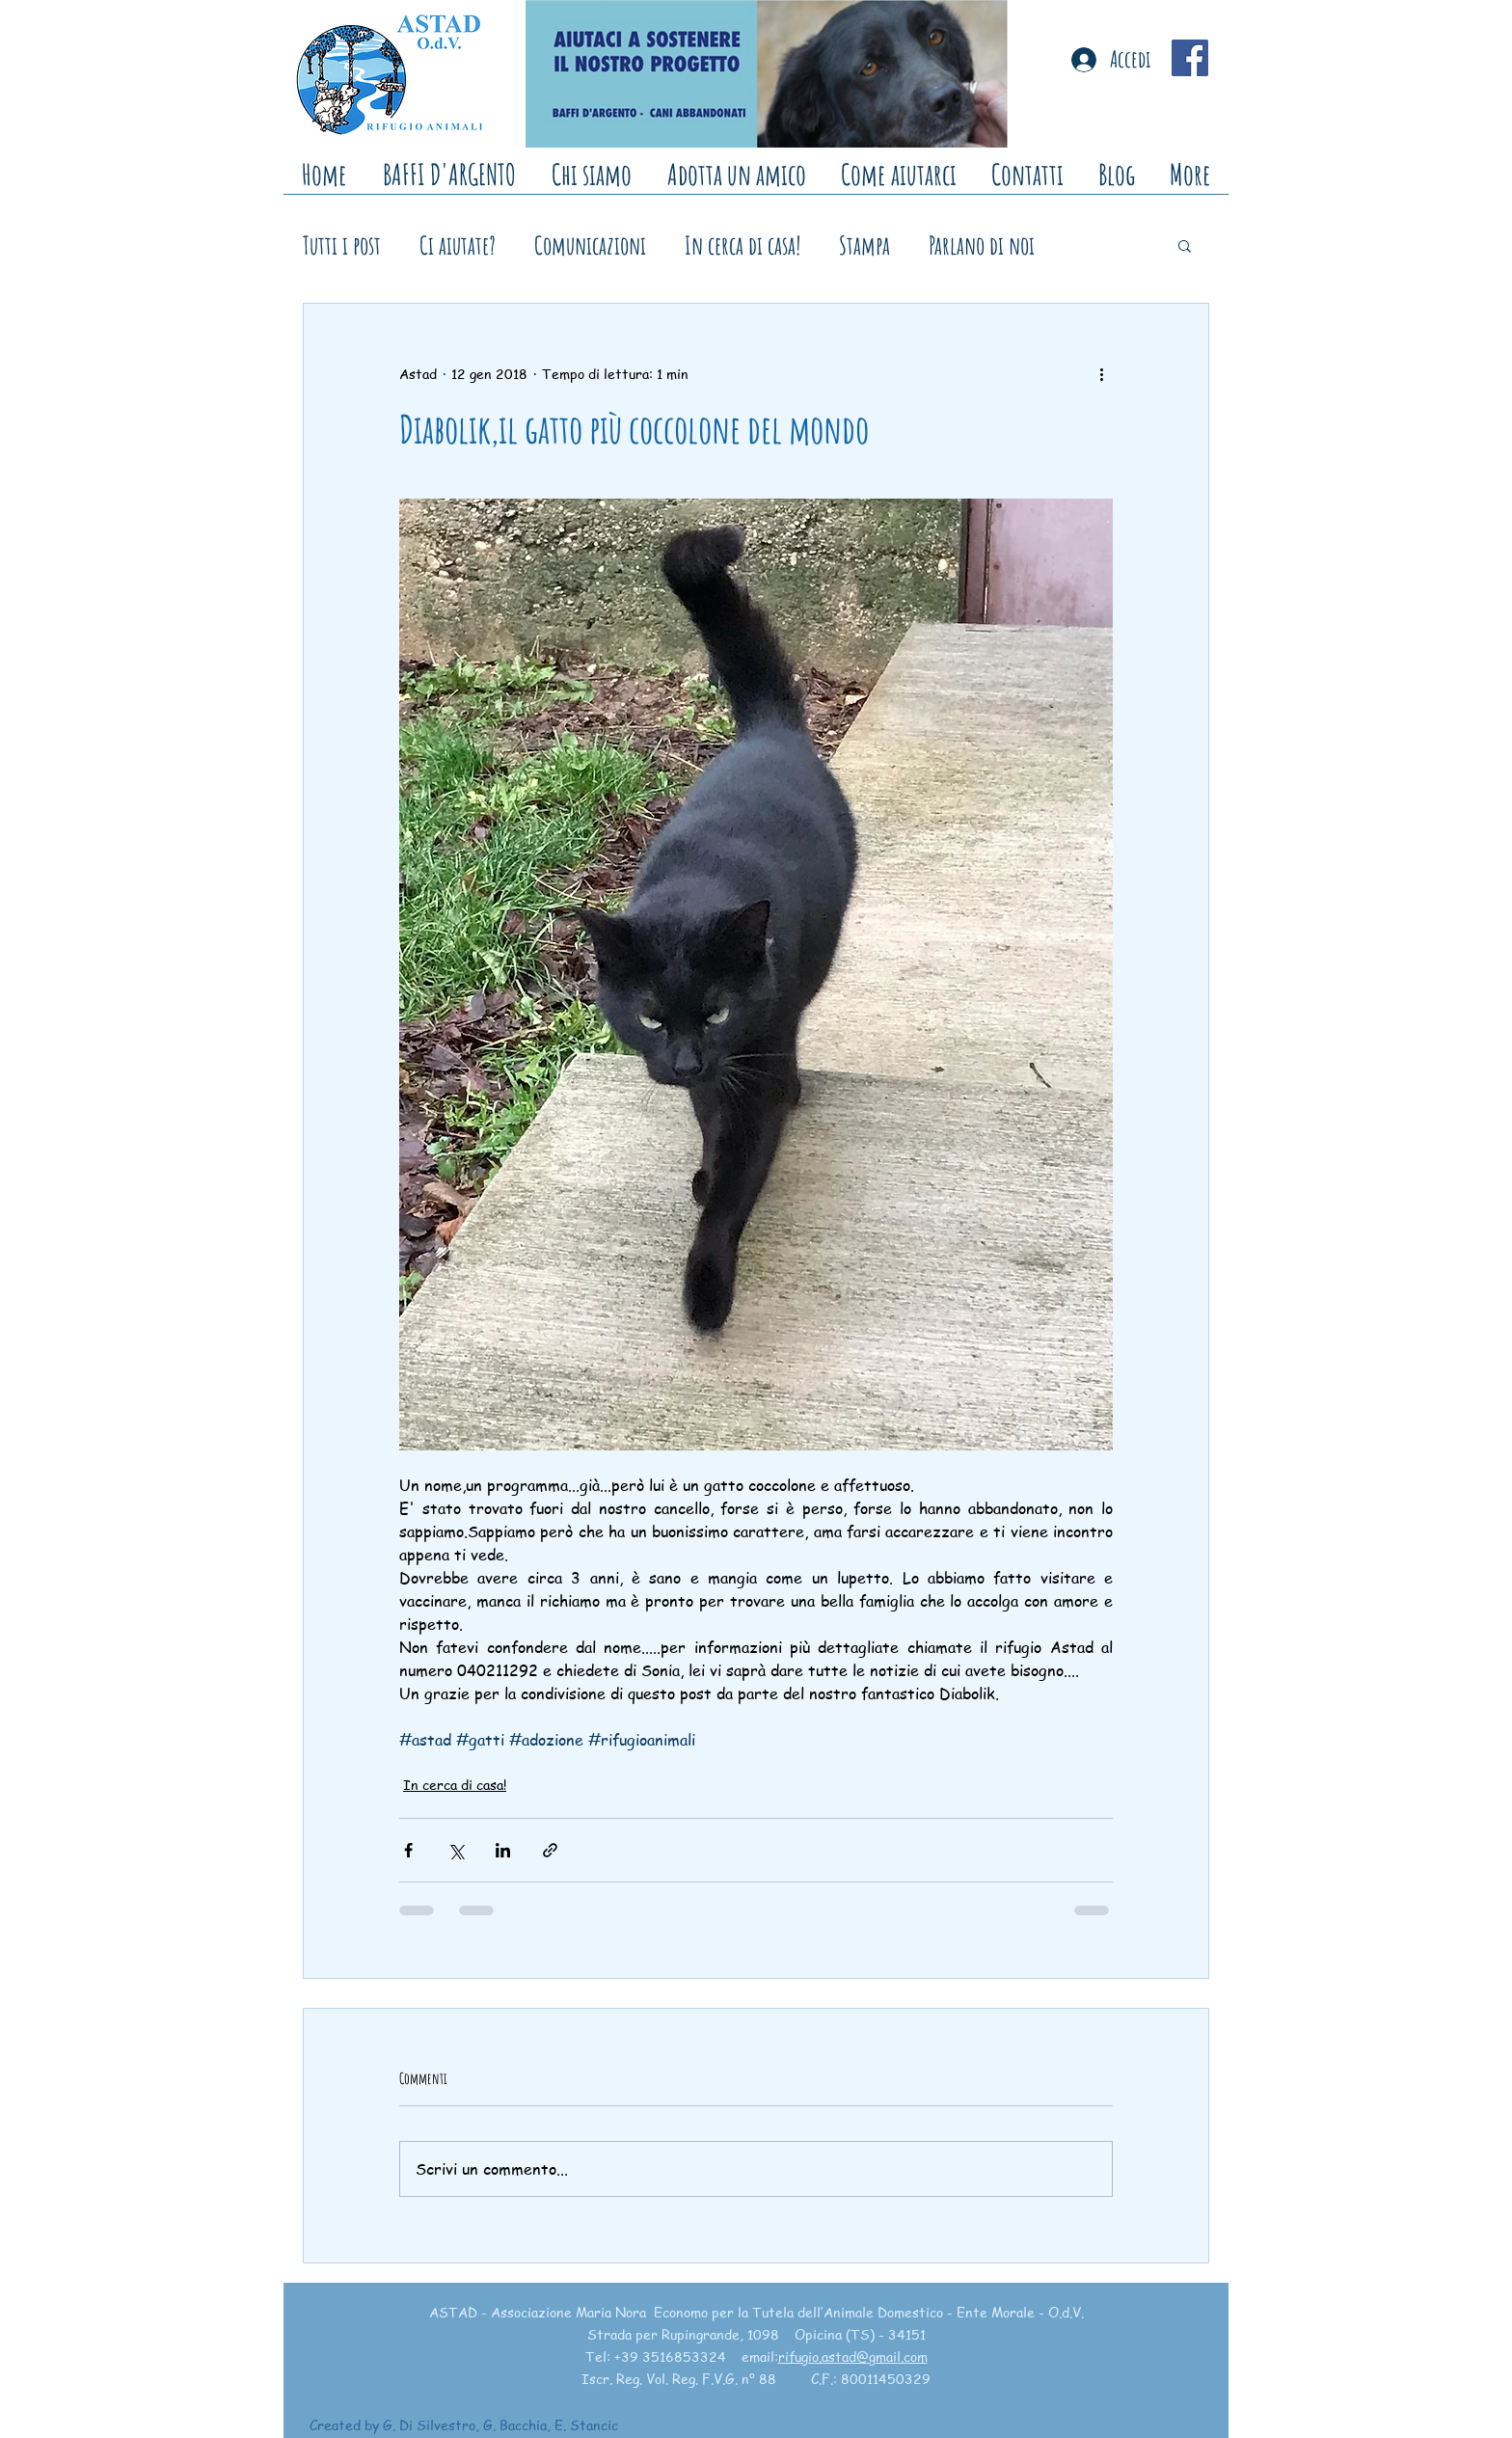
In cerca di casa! (742, 245)
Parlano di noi (982, 245)
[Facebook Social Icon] (1190, 58)
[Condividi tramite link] (550, 1850)
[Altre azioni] (1101, 373)
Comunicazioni (590, 245)
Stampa (864, 245)
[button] (1184, 245)
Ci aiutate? (457, 245)
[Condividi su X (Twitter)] (455, 1850)
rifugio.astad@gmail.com (853, 2356)
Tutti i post (342, 245)
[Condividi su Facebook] (408, 1850)
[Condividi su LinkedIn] (503, 1850)
